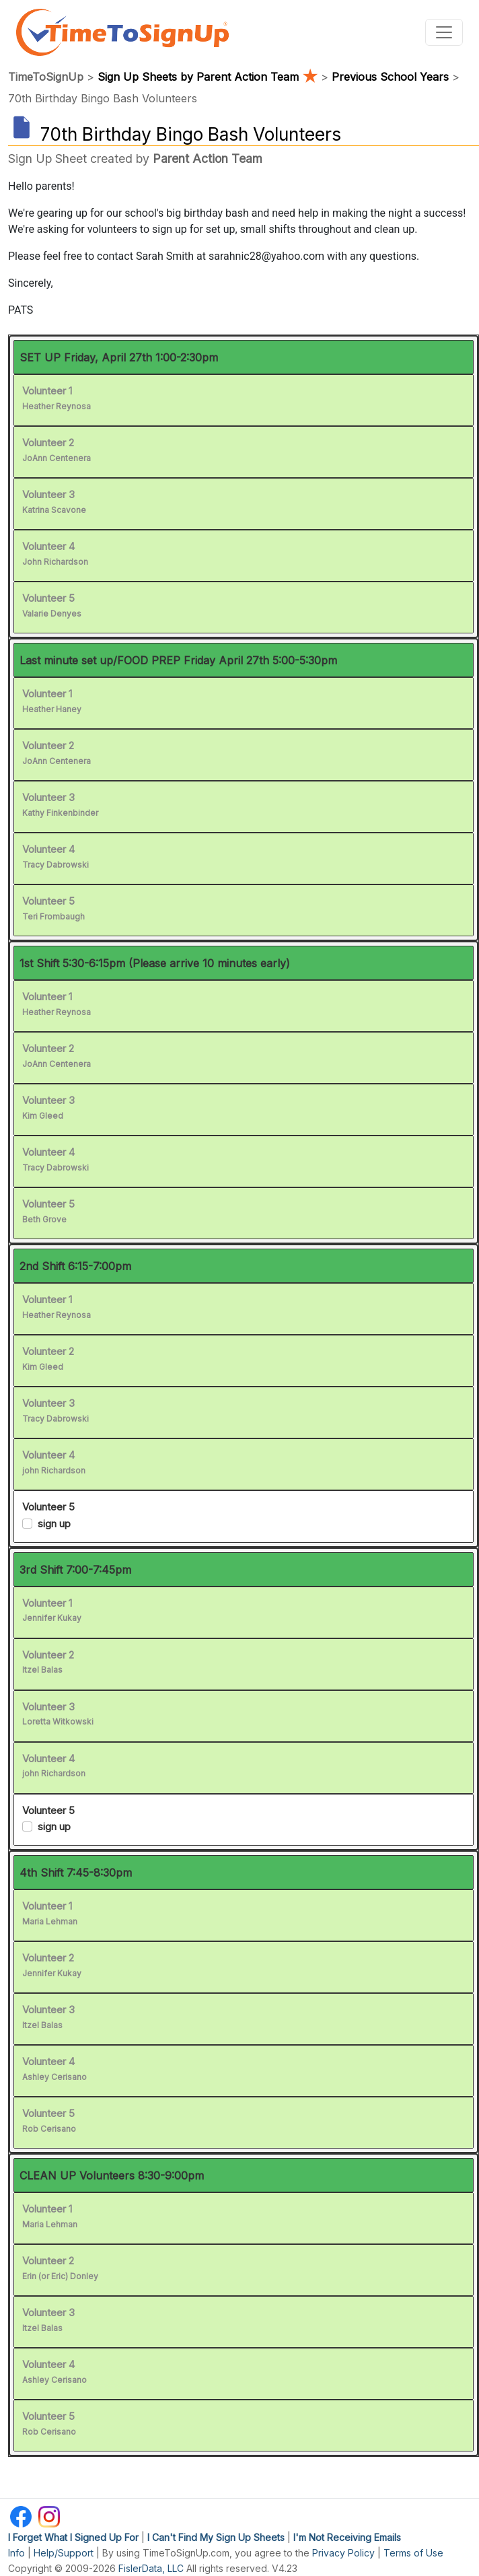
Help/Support (64, 2552)
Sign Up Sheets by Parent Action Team (209, 76)
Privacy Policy (343, 2552)
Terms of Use (413, 2552)
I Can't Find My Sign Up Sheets (216, 2537)
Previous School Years (390, 76)
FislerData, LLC (151, 2568)
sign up (54, 1523)
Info (16, 2552)
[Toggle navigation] (444, 32)
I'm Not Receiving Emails (347, 2537)
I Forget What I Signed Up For (73, 2537)
